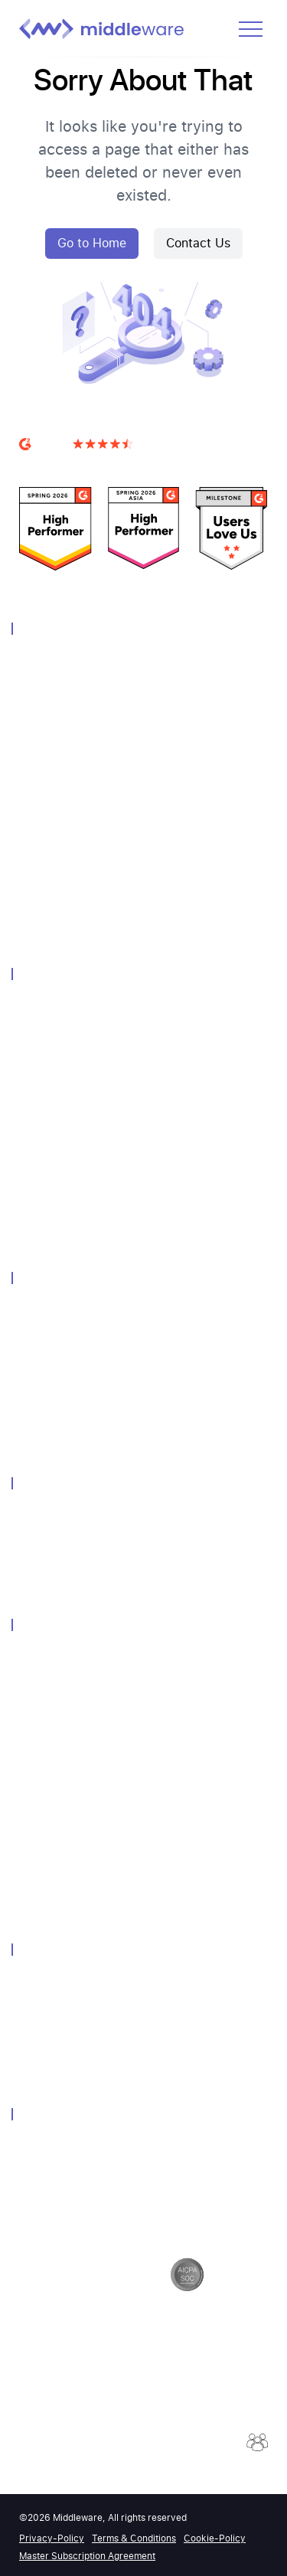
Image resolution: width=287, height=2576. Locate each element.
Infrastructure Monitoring (79, 682)
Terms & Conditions (134, 2538)
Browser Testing (57, 905)
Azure (33, 1352)
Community (46, 1678)
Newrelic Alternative (66, 1536)
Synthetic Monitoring (68, 824)
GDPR (33, 2167)
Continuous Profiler (65, 1209)
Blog (30, 1780)
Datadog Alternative (66, 1516)
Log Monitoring (55, 702)
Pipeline (37, 1128)
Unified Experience (63, 1027)
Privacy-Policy (51, 2538)
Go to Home (91, 243)
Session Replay (54, 1169)
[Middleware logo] (101, 29)
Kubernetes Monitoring (73, 1392)
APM (30, 722)
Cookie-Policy (215, 2538)
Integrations (47, 1149)
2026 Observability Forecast (85, 1901)
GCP (29, 1372)
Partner (36, 2023)
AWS (30, 1331)
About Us (41, 1983)
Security (38, 2147)
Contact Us (198, 243)
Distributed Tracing (64, 763)
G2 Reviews (48, 463)
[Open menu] (250, 28)
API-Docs (41, 1840)
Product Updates (59, 1861)
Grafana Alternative (64, 1577)
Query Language (57, 1108)
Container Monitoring (69, 844)
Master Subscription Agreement (87, 2556)
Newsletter (44, 1739)
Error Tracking (52, 1189)
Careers (37, 2003)
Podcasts (41, 1881)
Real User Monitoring (69, 803)
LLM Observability (61, 885)
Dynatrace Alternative (69, 1556)
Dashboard (44, 1068)
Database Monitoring (68, 783)
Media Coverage (56, 1759)
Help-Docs (44, 1820)
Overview (40, 662)
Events (35, 1699)
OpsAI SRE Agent (60, 925)
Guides (35, 1800)
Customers (44, 1658)
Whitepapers (49, 1718)
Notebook (42, 1087)
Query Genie (48, 1230)
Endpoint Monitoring (67, 1412)
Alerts (33, 1047)
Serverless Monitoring (70, 865)
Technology (46, 1311)
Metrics (36, 743)
